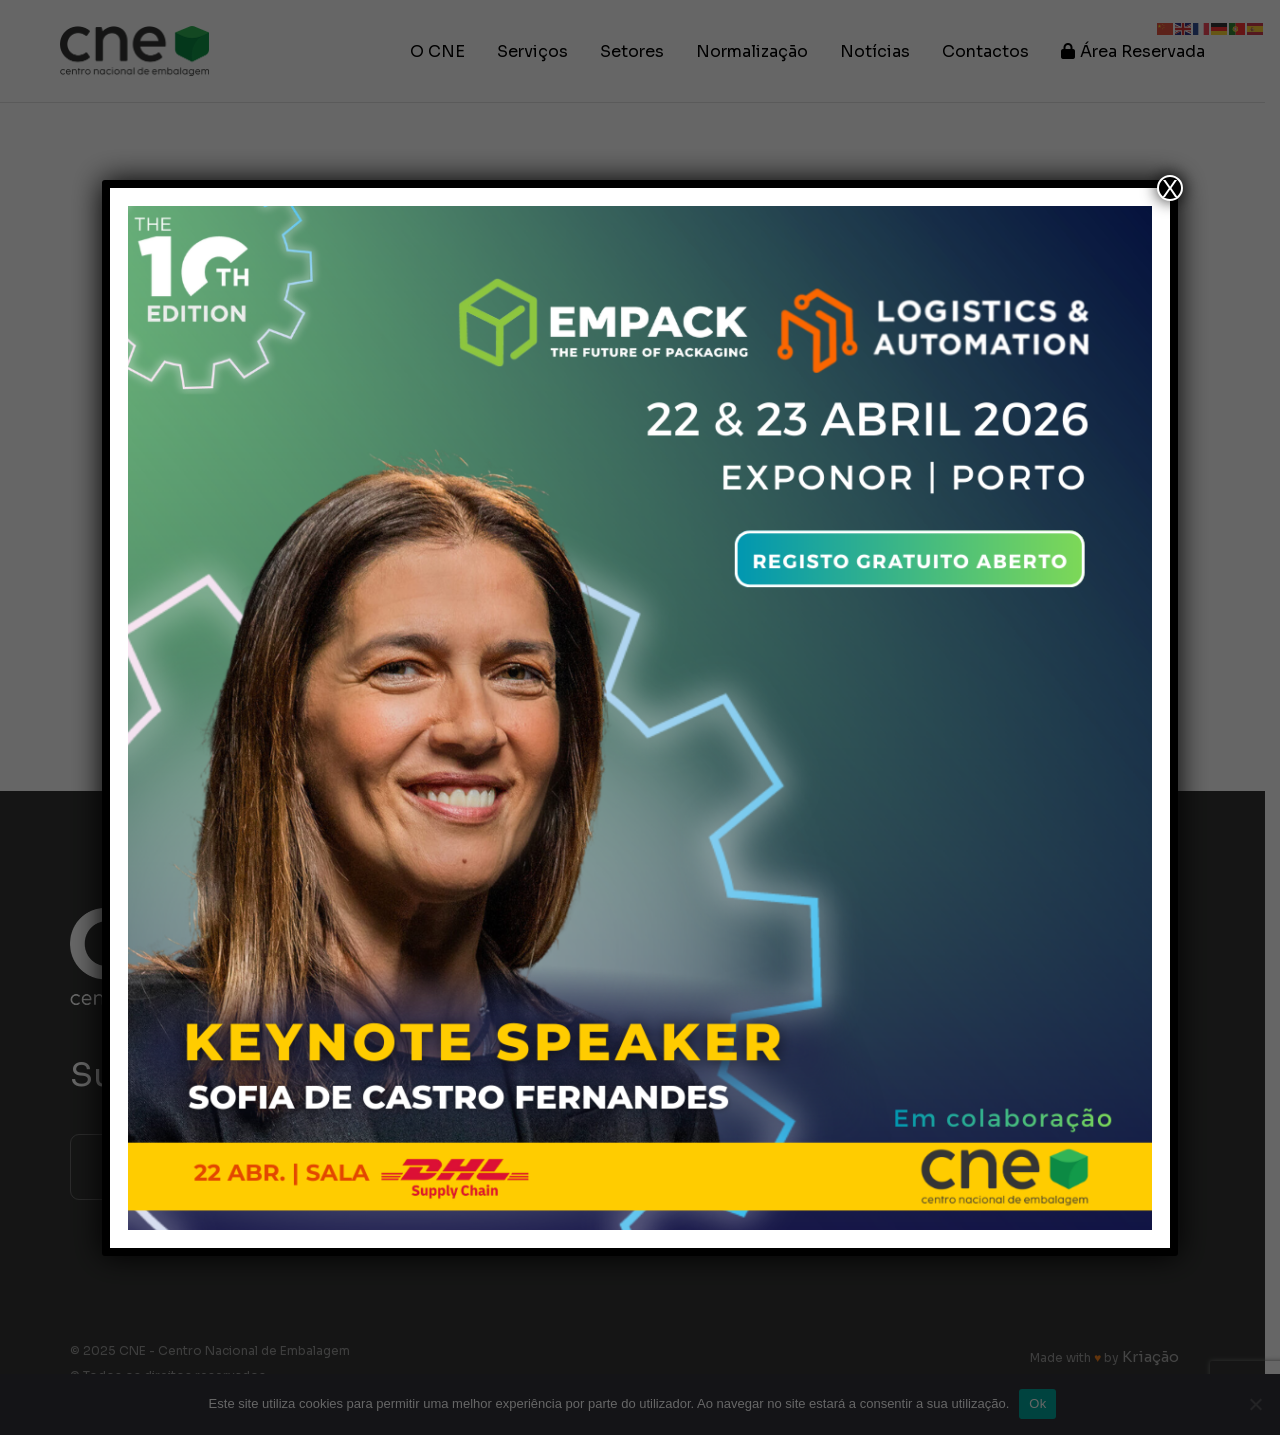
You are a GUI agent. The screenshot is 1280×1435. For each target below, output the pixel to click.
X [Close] (1170, 188)
